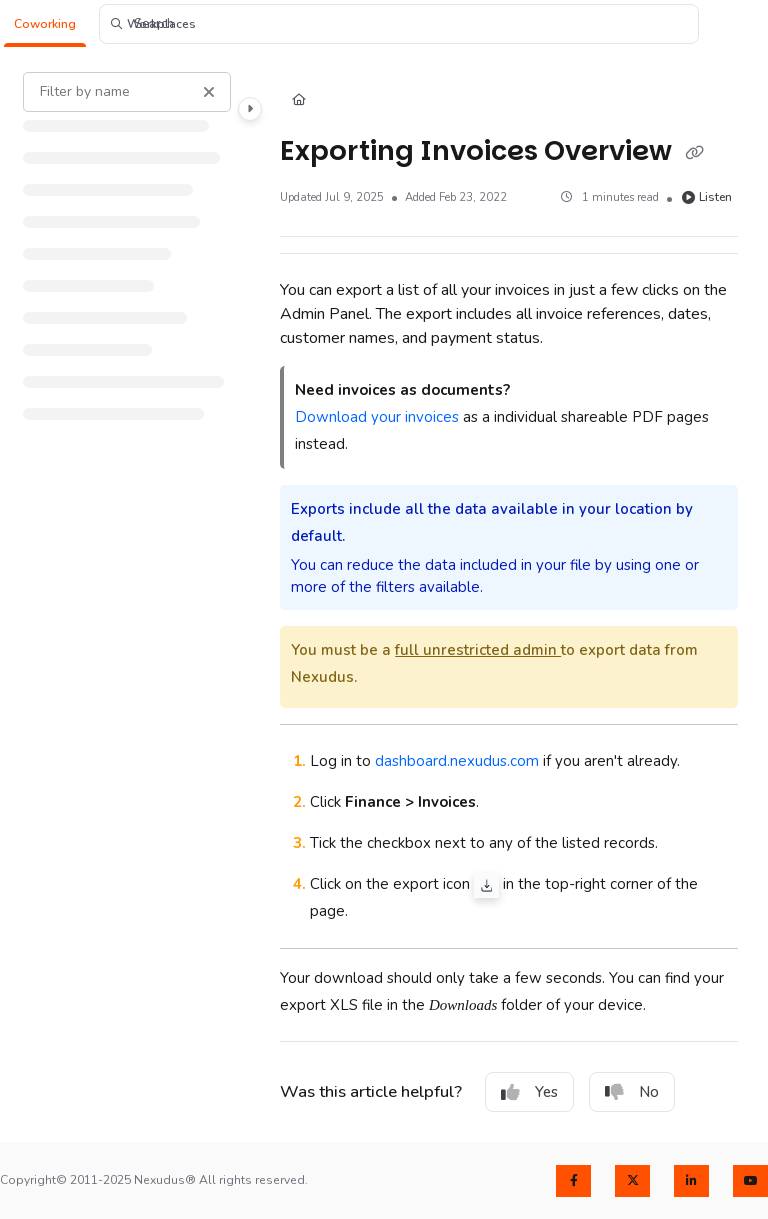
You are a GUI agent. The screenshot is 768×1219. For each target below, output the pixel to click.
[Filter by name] (127, 92)
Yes (529, 1092)
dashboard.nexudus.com (457, 761)
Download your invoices (377, 417)
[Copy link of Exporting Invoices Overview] (694, 153)
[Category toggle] (250, 109)
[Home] (299, 101)
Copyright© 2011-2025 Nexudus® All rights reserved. (154, 1180)
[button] (45, 24)
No (632, 1092)
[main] (509, 595)
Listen (707, 197)
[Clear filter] (209, 92)
